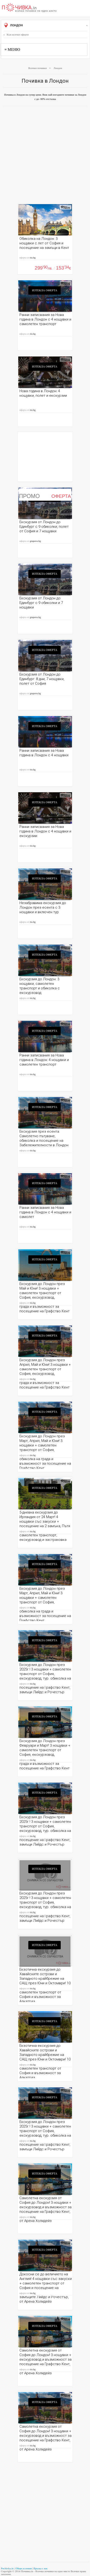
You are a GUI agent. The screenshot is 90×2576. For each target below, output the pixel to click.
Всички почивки (37, 68)
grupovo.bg (35, 541)
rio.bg (33, 257)
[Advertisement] (45, 156)
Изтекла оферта (44, 290)
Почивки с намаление (29, 8)
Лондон (45, 26)
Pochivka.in (7, 2568)
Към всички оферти (16, 34)
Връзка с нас (41, 2568)
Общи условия (23, 2568)
